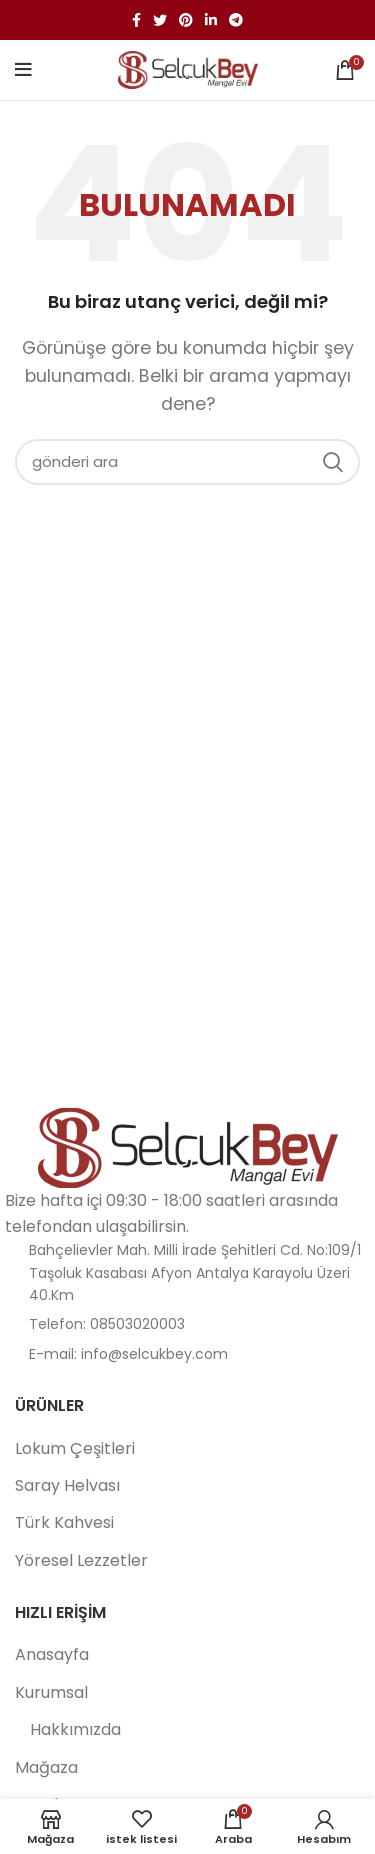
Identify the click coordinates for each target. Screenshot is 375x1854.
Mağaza (46, 1768)
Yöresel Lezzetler (81, 1561)
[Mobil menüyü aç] (23, 70)
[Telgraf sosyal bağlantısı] (236, 20)
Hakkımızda (75, 1730)
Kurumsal (51, 1693)
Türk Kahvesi (64, 1523)
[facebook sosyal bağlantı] (136, 20)
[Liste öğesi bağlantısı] (187, 1324)
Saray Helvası (67, 1486)
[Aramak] (187, 462)
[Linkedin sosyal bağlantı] (211, 20)
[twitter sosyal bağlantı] (160, 20)
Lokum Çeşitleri (75, 1449)
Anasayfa (52, 1655)
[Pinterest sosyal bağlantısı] (186, 20)
